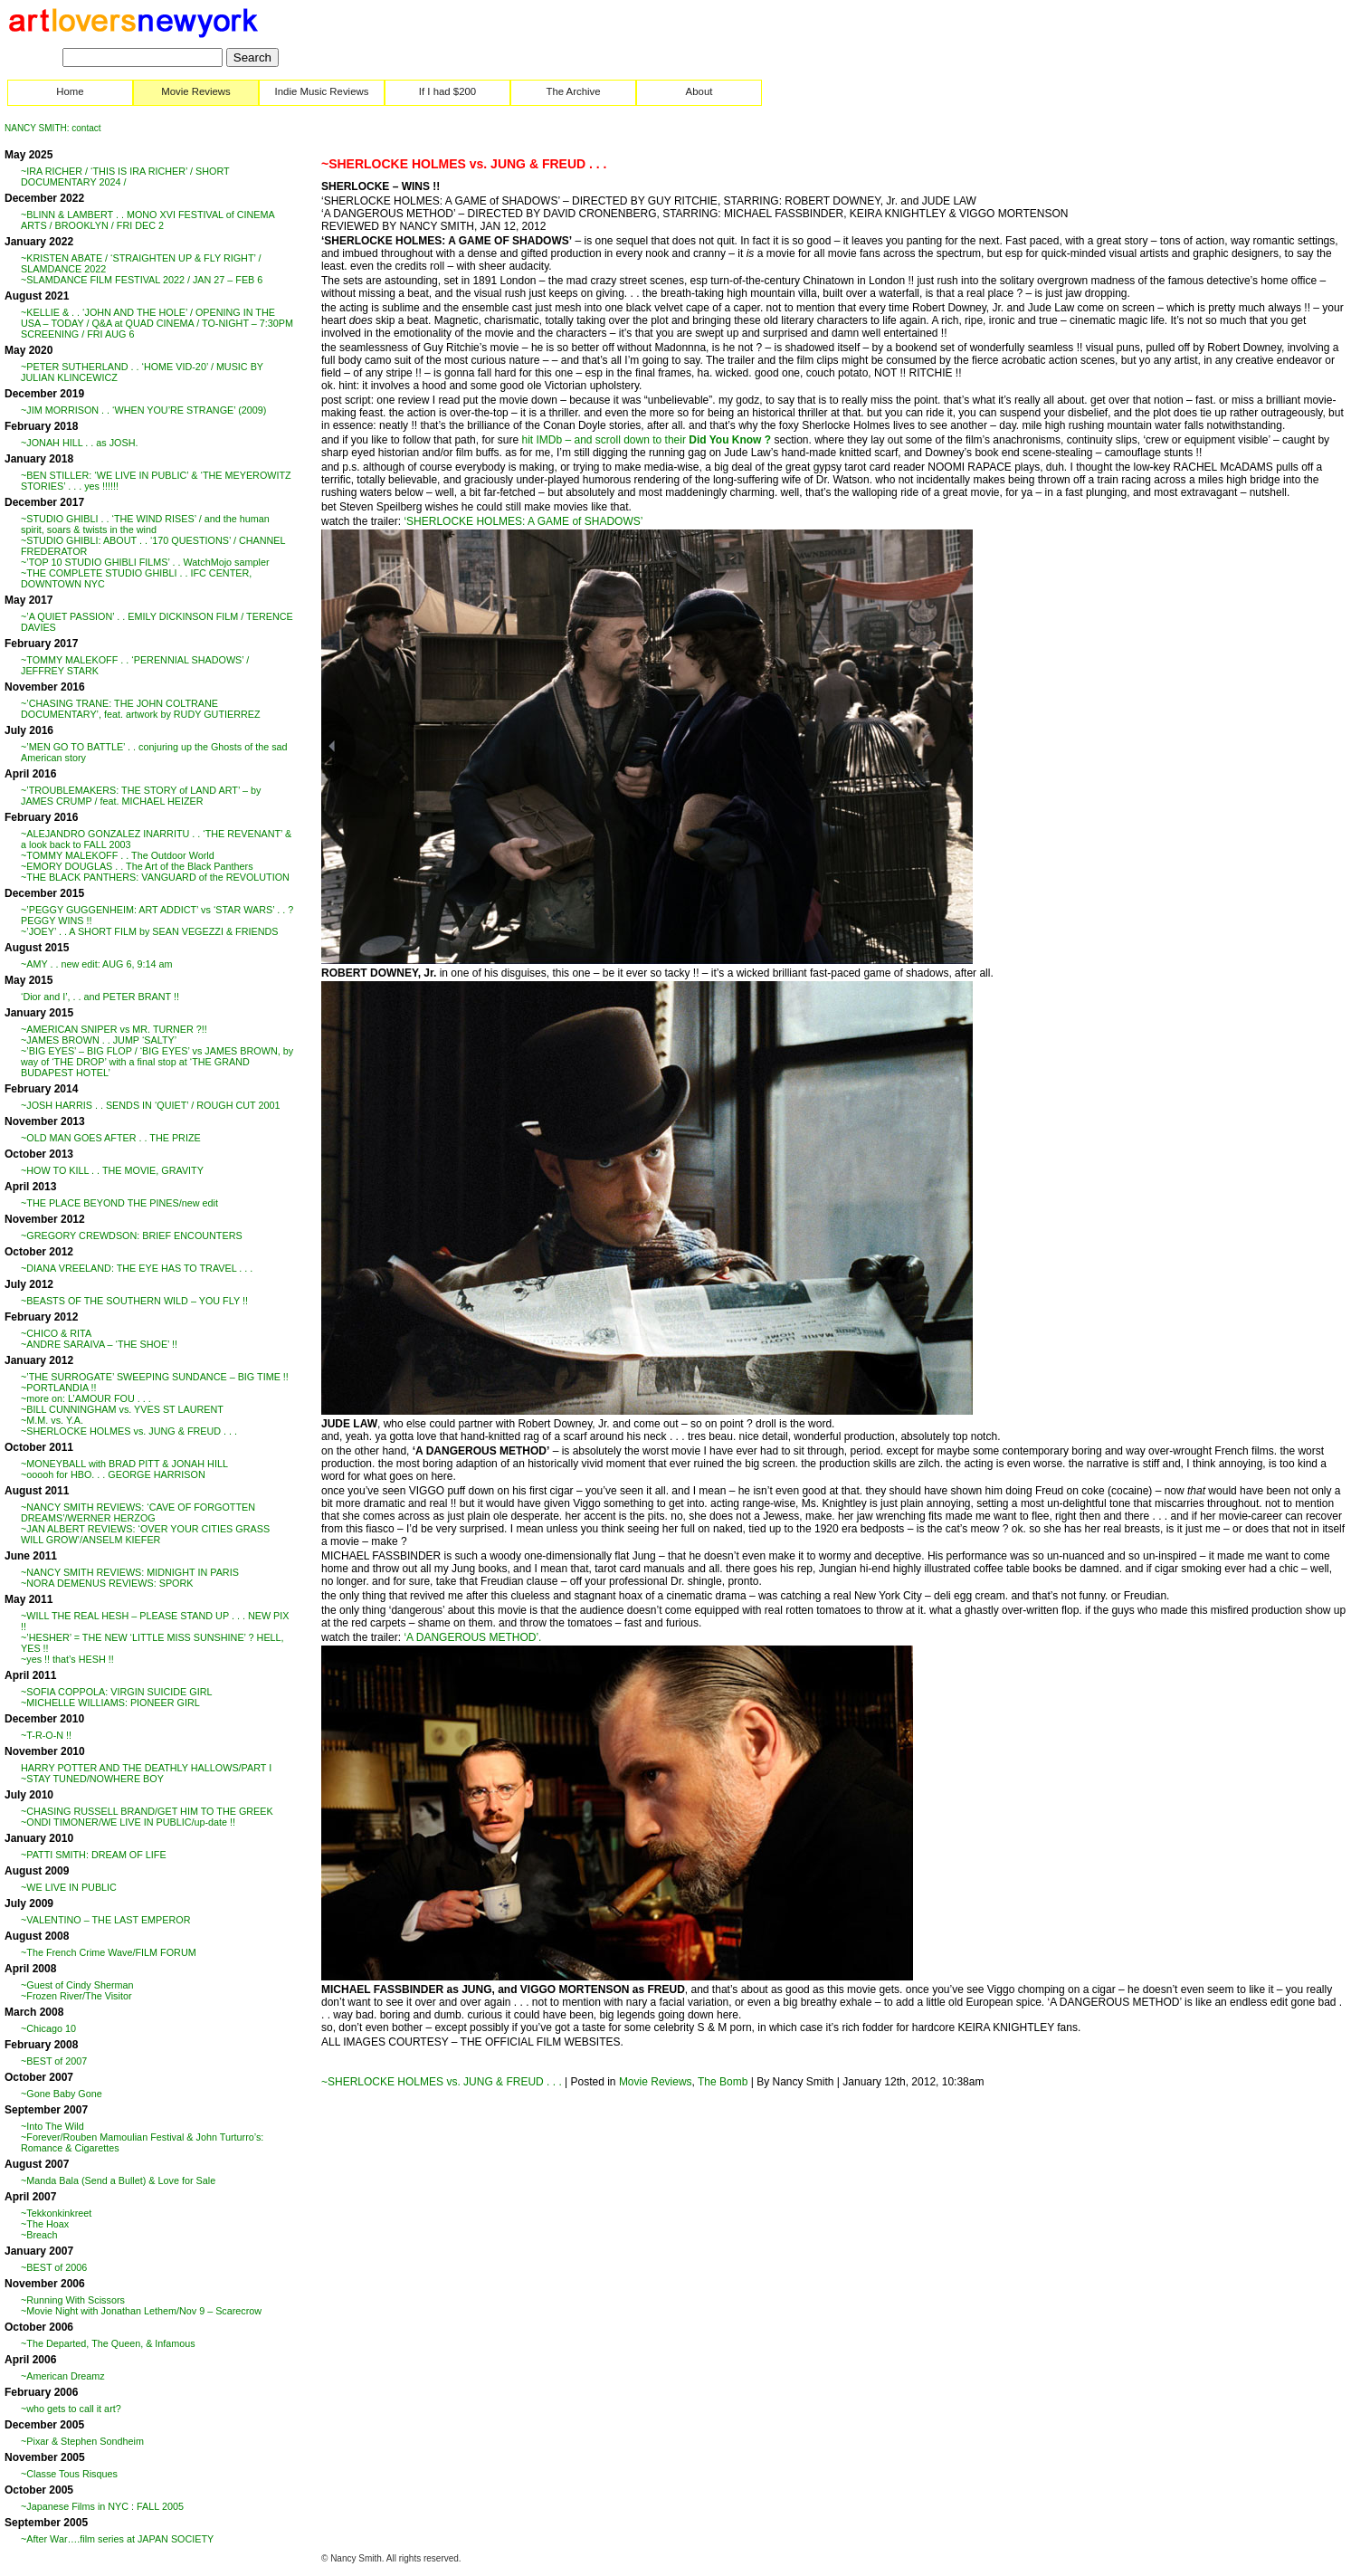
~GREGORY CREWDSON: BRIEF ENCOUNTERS (132, 1235)
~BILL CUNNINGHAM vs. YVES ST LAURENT (122, 1409)
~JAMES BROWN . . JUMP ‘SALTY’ (98, 1040)
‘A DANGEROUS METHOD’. (472, 1637)
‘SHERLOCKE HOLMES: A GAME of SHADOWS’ (523, 521)
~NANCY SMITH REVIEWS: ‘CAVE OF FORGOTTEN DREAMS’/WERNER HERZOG (138, 1512)
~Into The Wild (52, 2126)
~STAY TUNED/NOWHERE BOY (92, 1778)
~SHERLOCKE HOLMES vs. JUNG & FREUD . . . (129, 1431)
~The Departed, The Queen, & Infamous (108, 2343)
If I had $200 (447, 91)
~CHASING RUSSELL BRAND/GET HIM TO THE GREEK (147, 1811)
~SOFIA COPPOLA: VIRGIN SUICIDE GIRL (117, 1691)
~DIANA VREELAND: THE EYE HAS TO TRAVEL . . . (136, 1268)
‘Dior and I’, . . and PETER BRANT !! (100, 996)
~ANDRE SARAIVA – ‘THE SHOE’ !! (99, 1344)
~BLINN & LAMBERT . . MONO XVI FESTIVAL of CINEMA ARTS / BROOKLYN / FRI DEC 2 (147, 220)
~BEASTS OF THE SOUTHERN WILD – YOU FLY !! (134, 1300)
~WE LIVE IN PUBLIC (69, 1887)
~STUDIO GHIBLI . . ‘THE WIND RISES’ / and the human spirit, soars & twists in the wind (145, 524)
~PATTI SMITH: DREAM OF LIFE (93, 1854)
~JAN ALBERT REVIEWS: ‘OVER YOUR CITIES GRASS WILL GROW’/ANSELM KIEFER (145, 1534)
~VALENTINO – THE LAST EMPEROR (106, 1919)
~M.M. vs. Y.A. (52, 1420)
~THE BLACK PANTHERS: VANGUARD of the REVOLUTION (155, 877)
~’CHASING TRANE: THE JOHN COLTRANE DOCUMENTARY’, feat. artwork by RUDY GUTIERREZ (141, 709)
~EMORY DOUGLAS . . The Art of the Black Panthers (137, 866)
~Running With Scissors (73, 2300)
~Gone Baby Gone (61, 2093)
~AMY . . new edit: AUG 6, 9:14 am (97, 964)
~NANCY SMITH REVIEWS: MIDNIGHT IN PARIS (130, 1572)
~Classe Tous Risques (69, 2473)
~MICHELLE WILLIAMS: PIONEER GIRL (110, 1702)
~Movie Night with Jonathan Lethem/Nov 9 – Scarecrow (141, 2310)
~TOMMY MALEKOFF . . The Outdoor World (117, 855)
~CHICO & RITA (56, 1333)
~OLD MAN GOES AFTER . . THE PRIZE (111, 1137)
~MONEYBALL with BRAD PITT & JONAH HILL (124, 1463)
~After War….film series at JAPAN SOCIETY (117, 2538)
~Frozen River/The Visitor (76, 1995)
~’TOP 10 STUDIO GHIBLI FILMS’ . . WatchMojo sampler (145, 562)
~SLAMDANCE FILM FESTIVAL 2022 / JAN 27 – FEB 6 (141, 279)
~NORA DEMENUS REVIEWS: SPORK (107, 1583)
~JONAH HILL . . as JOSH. (79, 442)
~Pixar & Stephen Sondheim (82, 2441)
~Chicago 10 (48, 2028)
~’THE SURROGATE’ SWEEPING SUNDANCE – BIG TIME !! (155, 1376)
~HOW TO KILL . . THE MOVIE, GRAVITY (112, 1170)
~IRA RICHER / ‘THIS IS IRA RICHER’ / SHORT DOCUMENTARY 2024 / (125, 176)
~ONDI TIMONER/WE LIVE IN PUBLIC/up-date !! (128, 1822)
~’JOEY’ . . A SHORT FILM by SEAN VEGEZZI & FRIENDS (150, 931)
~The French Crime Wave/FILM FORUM (108, 1952)
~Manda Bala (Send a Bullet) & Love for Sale (118, 2180)
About (699, 91)
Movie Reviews (196, 91)
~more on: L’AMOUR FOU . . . (86, 1398)
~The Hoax (45, 2223)
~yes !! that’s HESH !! (67, 1659)
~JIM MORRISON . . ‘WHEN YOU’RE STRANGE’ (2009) (143, 410)
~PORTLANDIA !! (59, 1387)
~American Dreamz (63, 2376)
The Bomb (722, 2081)
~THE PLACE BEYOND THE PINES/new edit (119, 1202)
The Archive (573, 91)
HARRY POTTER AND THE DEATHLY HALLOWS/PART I (146, 1767)
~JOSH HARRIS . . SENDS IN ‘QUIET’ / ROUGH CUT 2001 (150, 1105)
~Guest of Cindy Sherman (77, 1985)
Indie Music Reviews (322, 91)
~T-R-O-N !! (46, 1735)
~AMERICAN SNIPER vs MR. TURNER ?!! (114, 1029)
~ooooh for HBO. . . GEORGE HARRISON (113, 1474)
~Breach (39, 2234)
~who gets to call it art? (71, 2408)
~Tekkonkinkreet (56, 2213)
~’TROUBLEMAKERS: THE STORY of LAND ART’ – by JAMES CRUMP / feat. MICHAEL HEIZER (141, 795)
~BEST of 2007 (54, 2061)
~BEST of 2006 (54, 2267)
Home (69, 91)
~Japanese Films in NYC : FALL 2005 (102, 2506)
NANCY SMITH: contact (53, 128)
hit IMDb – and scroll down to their (646, 440)
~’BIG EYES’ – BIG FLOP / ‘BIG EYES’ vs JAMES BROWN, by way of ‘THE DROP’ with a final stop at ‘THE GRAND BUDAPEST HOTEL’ (157, 1061)
